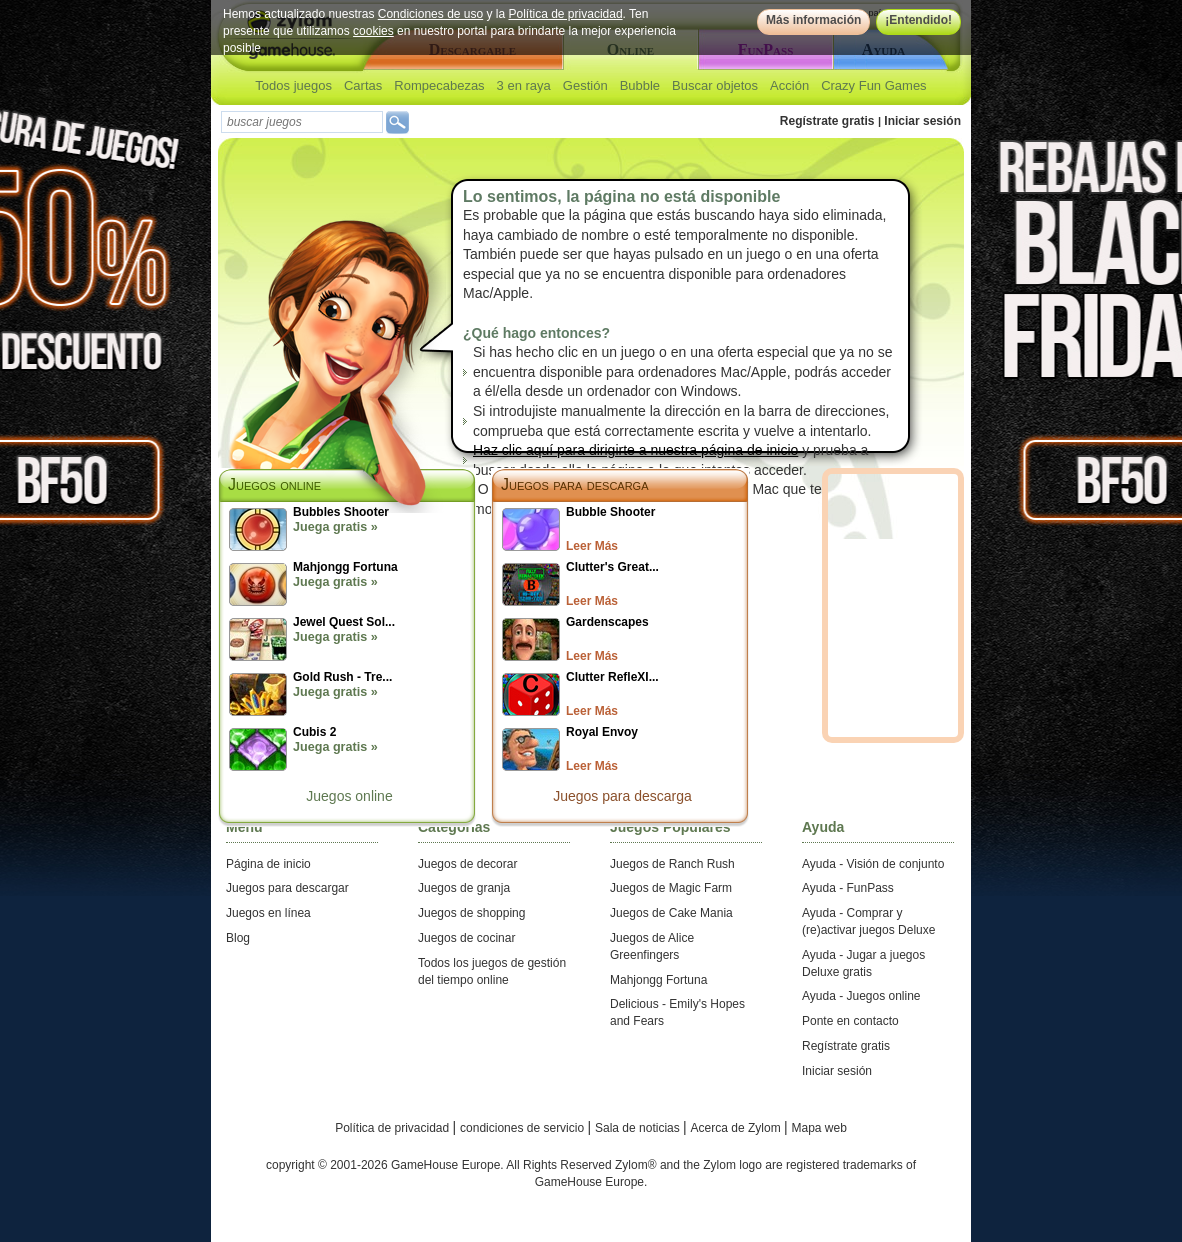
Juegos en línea (268, 913)
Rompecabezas (439, 85)
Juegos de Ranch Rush (672, 864)
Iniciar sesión (922, 121)
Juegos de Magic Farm (671, 888)
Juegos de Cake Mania (671, 913)
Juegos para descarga (575, 484)
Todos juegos (293, 85)
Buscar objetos (715, 85)
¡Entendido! (918, 20)
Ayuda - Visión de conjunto (873, 864)
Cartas (363, 85)
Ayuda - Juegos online (861, 996)
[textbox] (302, 122)
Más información (813, 20)
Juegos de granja (464, 888)
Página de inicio (268, 864)
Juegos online (349, 796)
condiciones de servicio (523, 1128)
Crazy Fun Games (873, 85)
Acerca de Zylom (737, 1128)
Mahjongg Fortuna (658, 980)
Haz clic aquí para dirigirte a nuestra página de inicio (635, 450)
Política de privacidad (566, 14)
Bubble (640, 85)
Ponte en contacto (850, 1021)
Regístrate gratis (827, 121)
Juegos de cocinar (466, 938)
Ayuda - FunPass (848, 888)
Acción (789, 85)
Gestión (585, 85)
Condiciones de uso (430, 14)
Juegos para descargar (287, 888)
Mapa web (819, 1128)
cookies (373, 31)
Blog (238, 938)
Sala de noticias (639, 1128)
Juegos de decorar (467, 864)
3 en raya (524, 85)
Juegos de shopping (471, 913)
